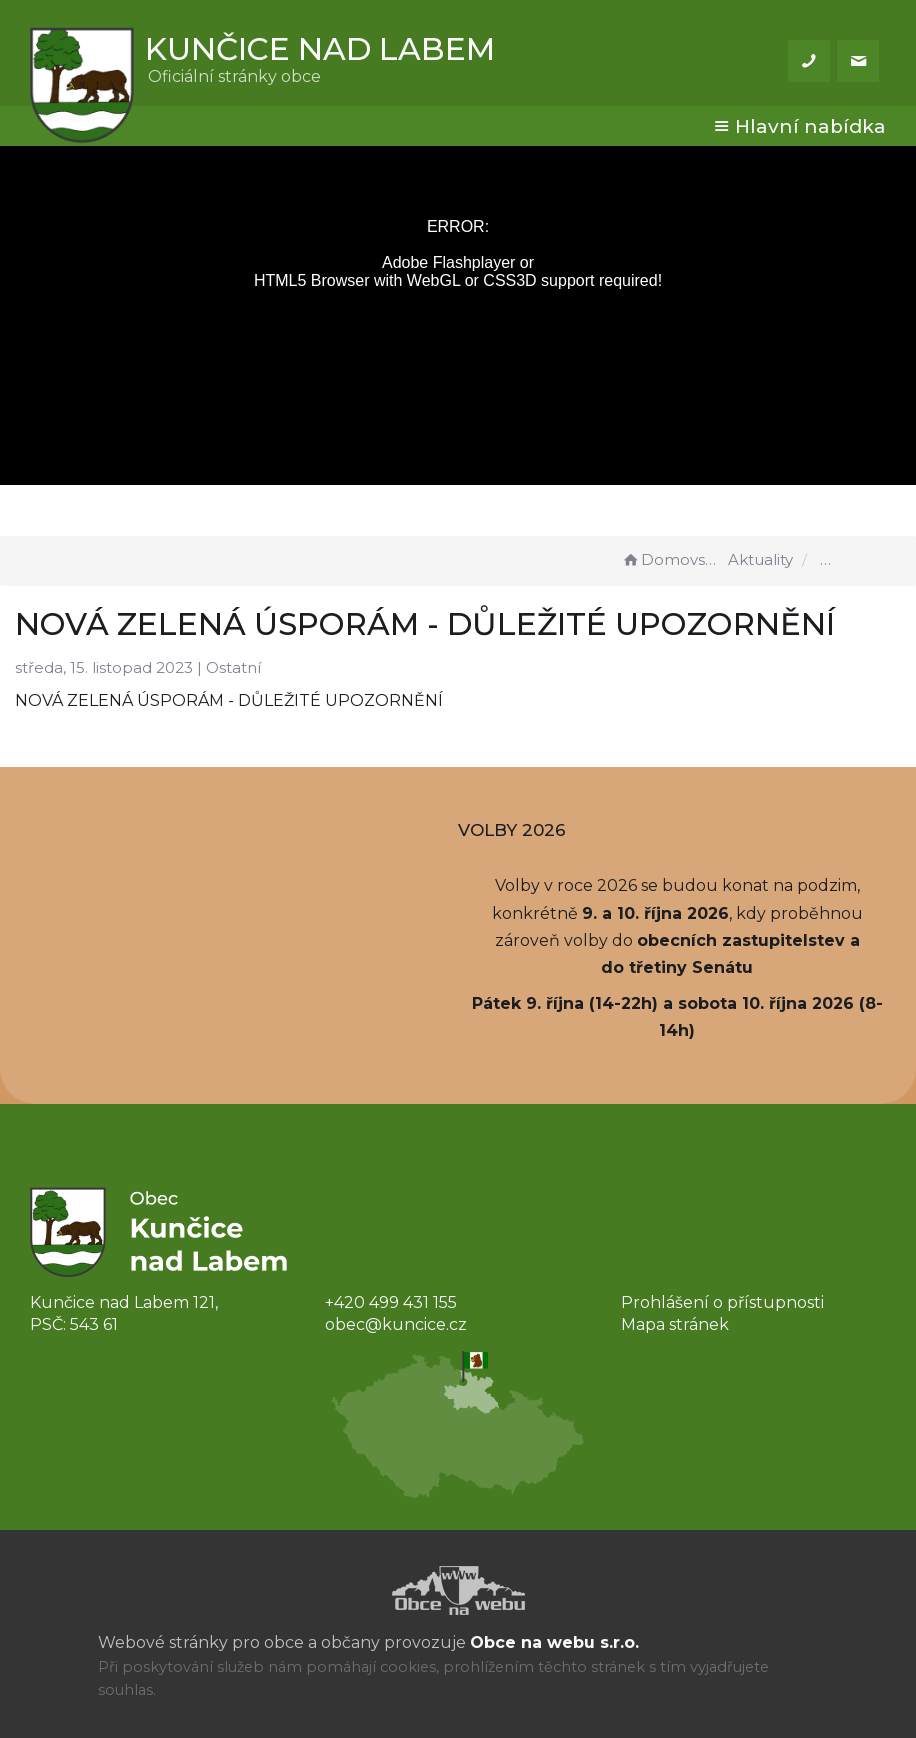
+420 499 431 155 (391, 1302)
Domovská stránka (672, 559)
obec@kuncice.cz (396, 1324)
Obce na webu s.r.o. (554, 1642)
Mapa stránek (675, 1324)
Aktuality (760, 559)
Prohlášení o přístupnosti (722, 1302)
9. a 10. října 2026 (655, 913)
